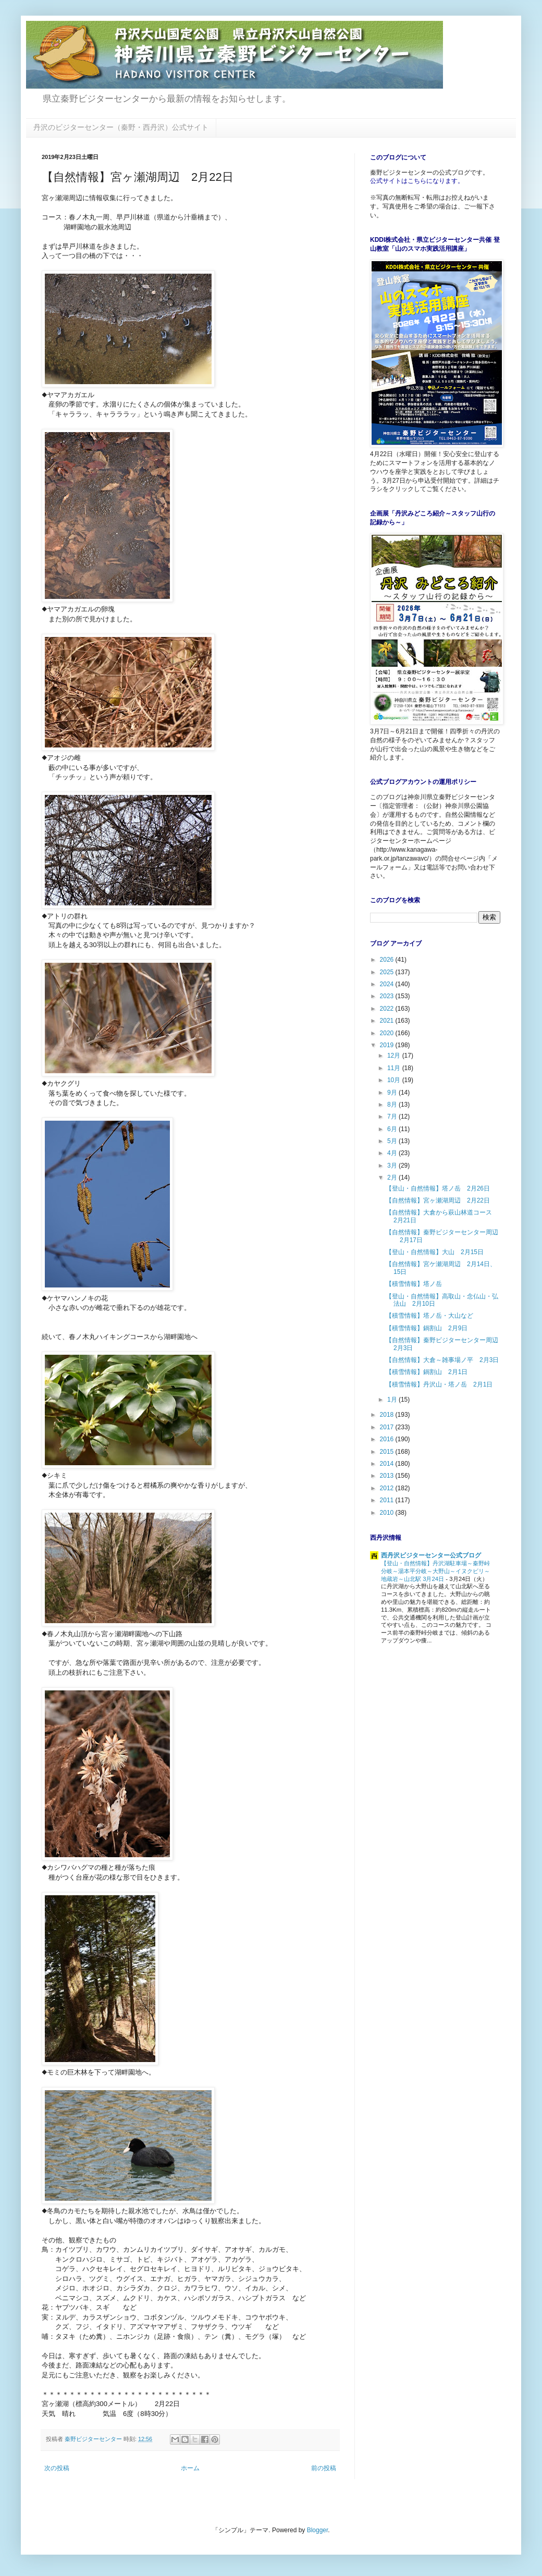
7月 (393, 1116)
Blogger (317, 2530)
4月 (393, 1153)
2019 (388, 1045)
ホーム (190, 2468)
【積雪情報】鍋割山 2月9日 (426, 1328)
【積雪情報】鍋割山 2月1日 (426, 1372)
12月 (394, 1055)
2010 (388, 1512)
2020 (388, 1033)
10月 (394, 1080)
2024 (388, 984)
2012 (388, 1488)
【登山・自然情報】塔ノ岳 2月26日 (438, 1188)
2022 (388, 1008)
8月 (393, 1104)
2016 (388, 1439)
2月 (393, 1177)
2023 (388, 996)
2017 (388, 1427)
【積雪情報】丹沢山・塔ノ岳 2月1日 (439, 1384)
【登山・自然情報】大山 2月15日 (435, 1252)
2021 (388, 1020)
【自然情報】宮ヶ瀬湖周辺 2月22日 (438, 1200)
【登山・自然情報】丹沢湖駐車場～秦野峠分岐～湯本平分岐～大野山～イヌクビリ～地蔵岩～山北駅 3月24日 (435, 1571)
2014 (388, 1463)
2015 (388, 1451)
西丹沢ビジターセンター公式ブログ (431, 1555)
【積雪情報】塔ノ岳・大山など (429, 1315)
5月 (393, 1141)
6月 (393, 1129)
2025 (388, 972)
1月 (393, 1399)
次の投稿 (56, 2468)
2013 (388, 1475)
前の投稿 (323, 2468)
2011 (388, 1500)
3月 (393, 1165)
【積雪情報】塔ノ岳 (414, 1283)
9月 (393, 1092)
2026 (388, 959)
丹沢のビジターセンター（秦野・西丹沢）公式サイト (120, 127)
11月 (394, 1068)
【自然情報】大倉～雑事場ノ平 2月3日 (442, 1360)
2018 (388, 1414)
